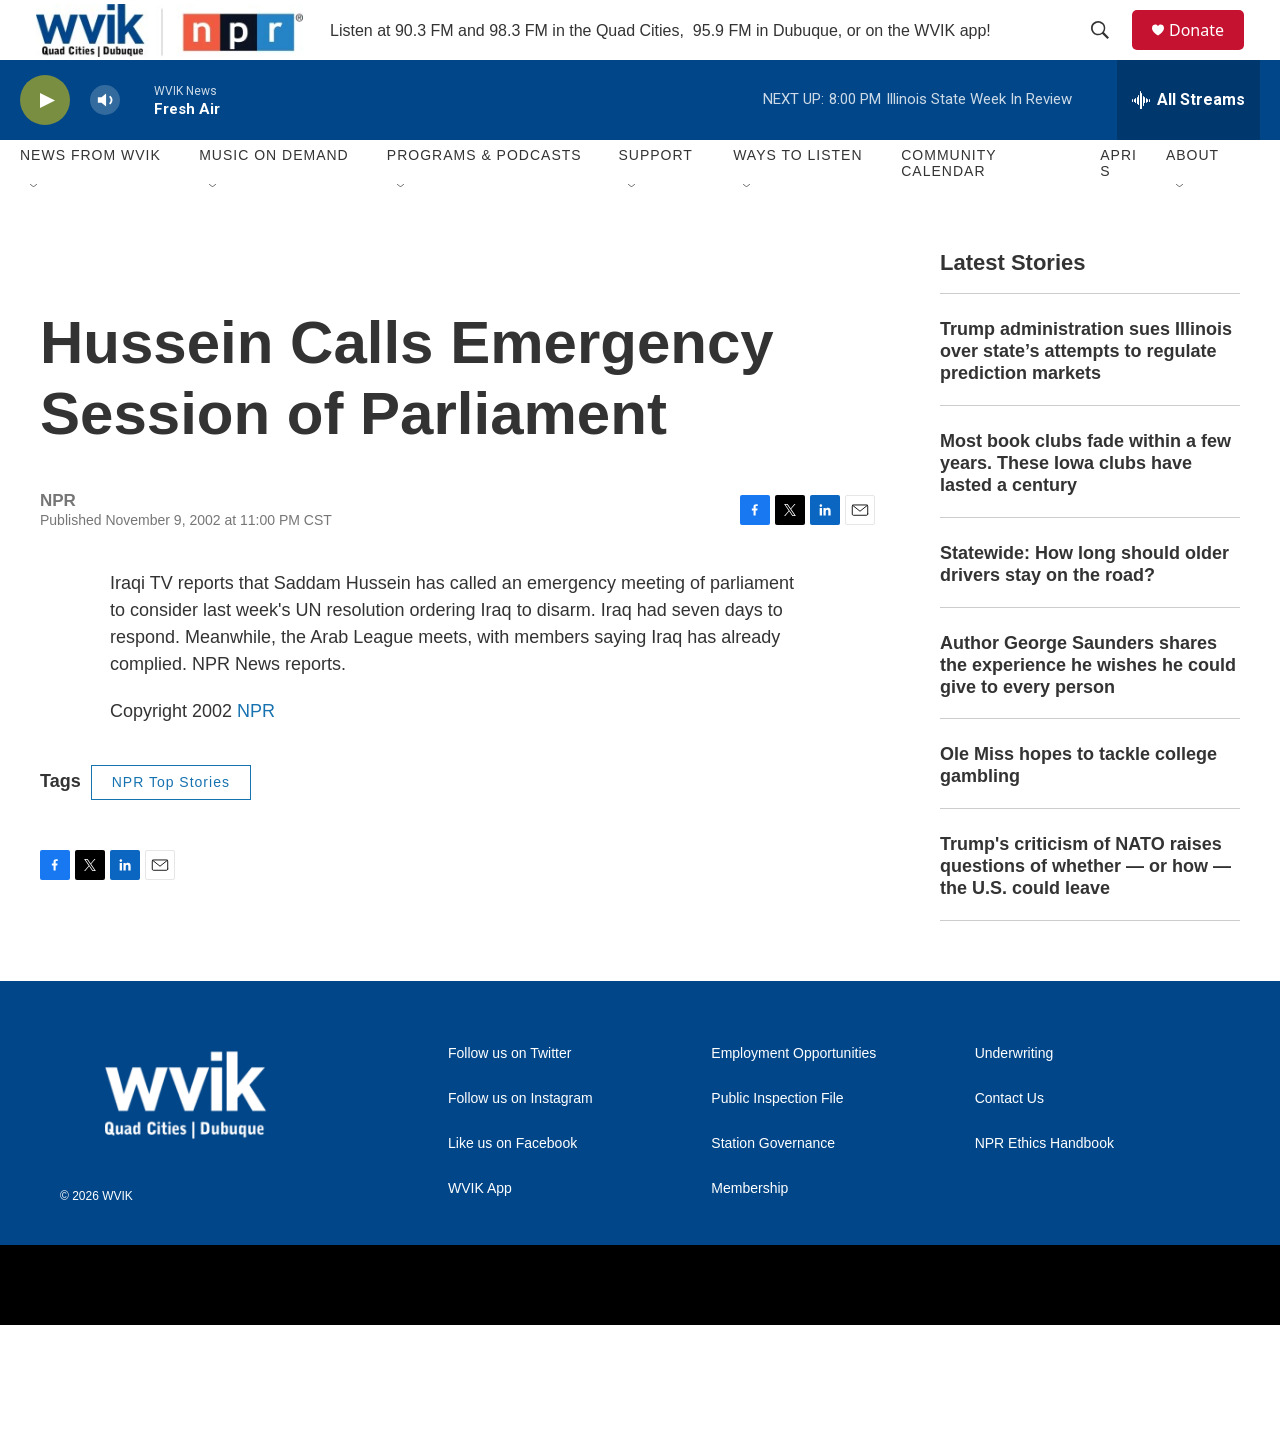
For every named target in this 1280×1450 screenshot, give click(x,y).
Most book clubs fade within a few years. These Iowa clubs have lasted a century (1085, 568)
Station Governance (773, 1268)
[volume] (105, 145)
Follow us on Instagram (520, 1223)
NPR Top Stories (171, 847)
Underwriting (1014, 1178)
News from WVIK (90, 200)
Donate (1209, 52)
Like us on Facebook (512, 1268)
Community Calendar (948, 208)
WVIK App (480, 1313)
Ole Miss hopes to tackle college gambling (1078, 870)
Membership (749, 1313)
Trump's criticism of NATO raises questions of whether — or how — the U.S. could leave (1085, 971)
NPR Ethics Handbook (1044, 1268)
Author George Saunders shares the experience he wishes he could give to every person (1088, 770)
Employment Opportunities (793, 1178)
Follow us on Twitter (509, 1178)
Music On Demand (274, 200)
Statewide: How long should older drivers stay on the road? (1084, 669)
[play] (45, 145)
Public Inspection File (777, 1223)
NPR (256, 776)
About (1192, 200)
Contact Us (1009, 1223)
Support (655, 200)
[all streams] (1188, 145)
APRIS (1118, 208)
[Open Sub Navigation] (35, 232)
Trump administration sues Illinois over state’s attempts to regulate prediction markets (1086, 456)
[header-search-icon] (1109, 53)
